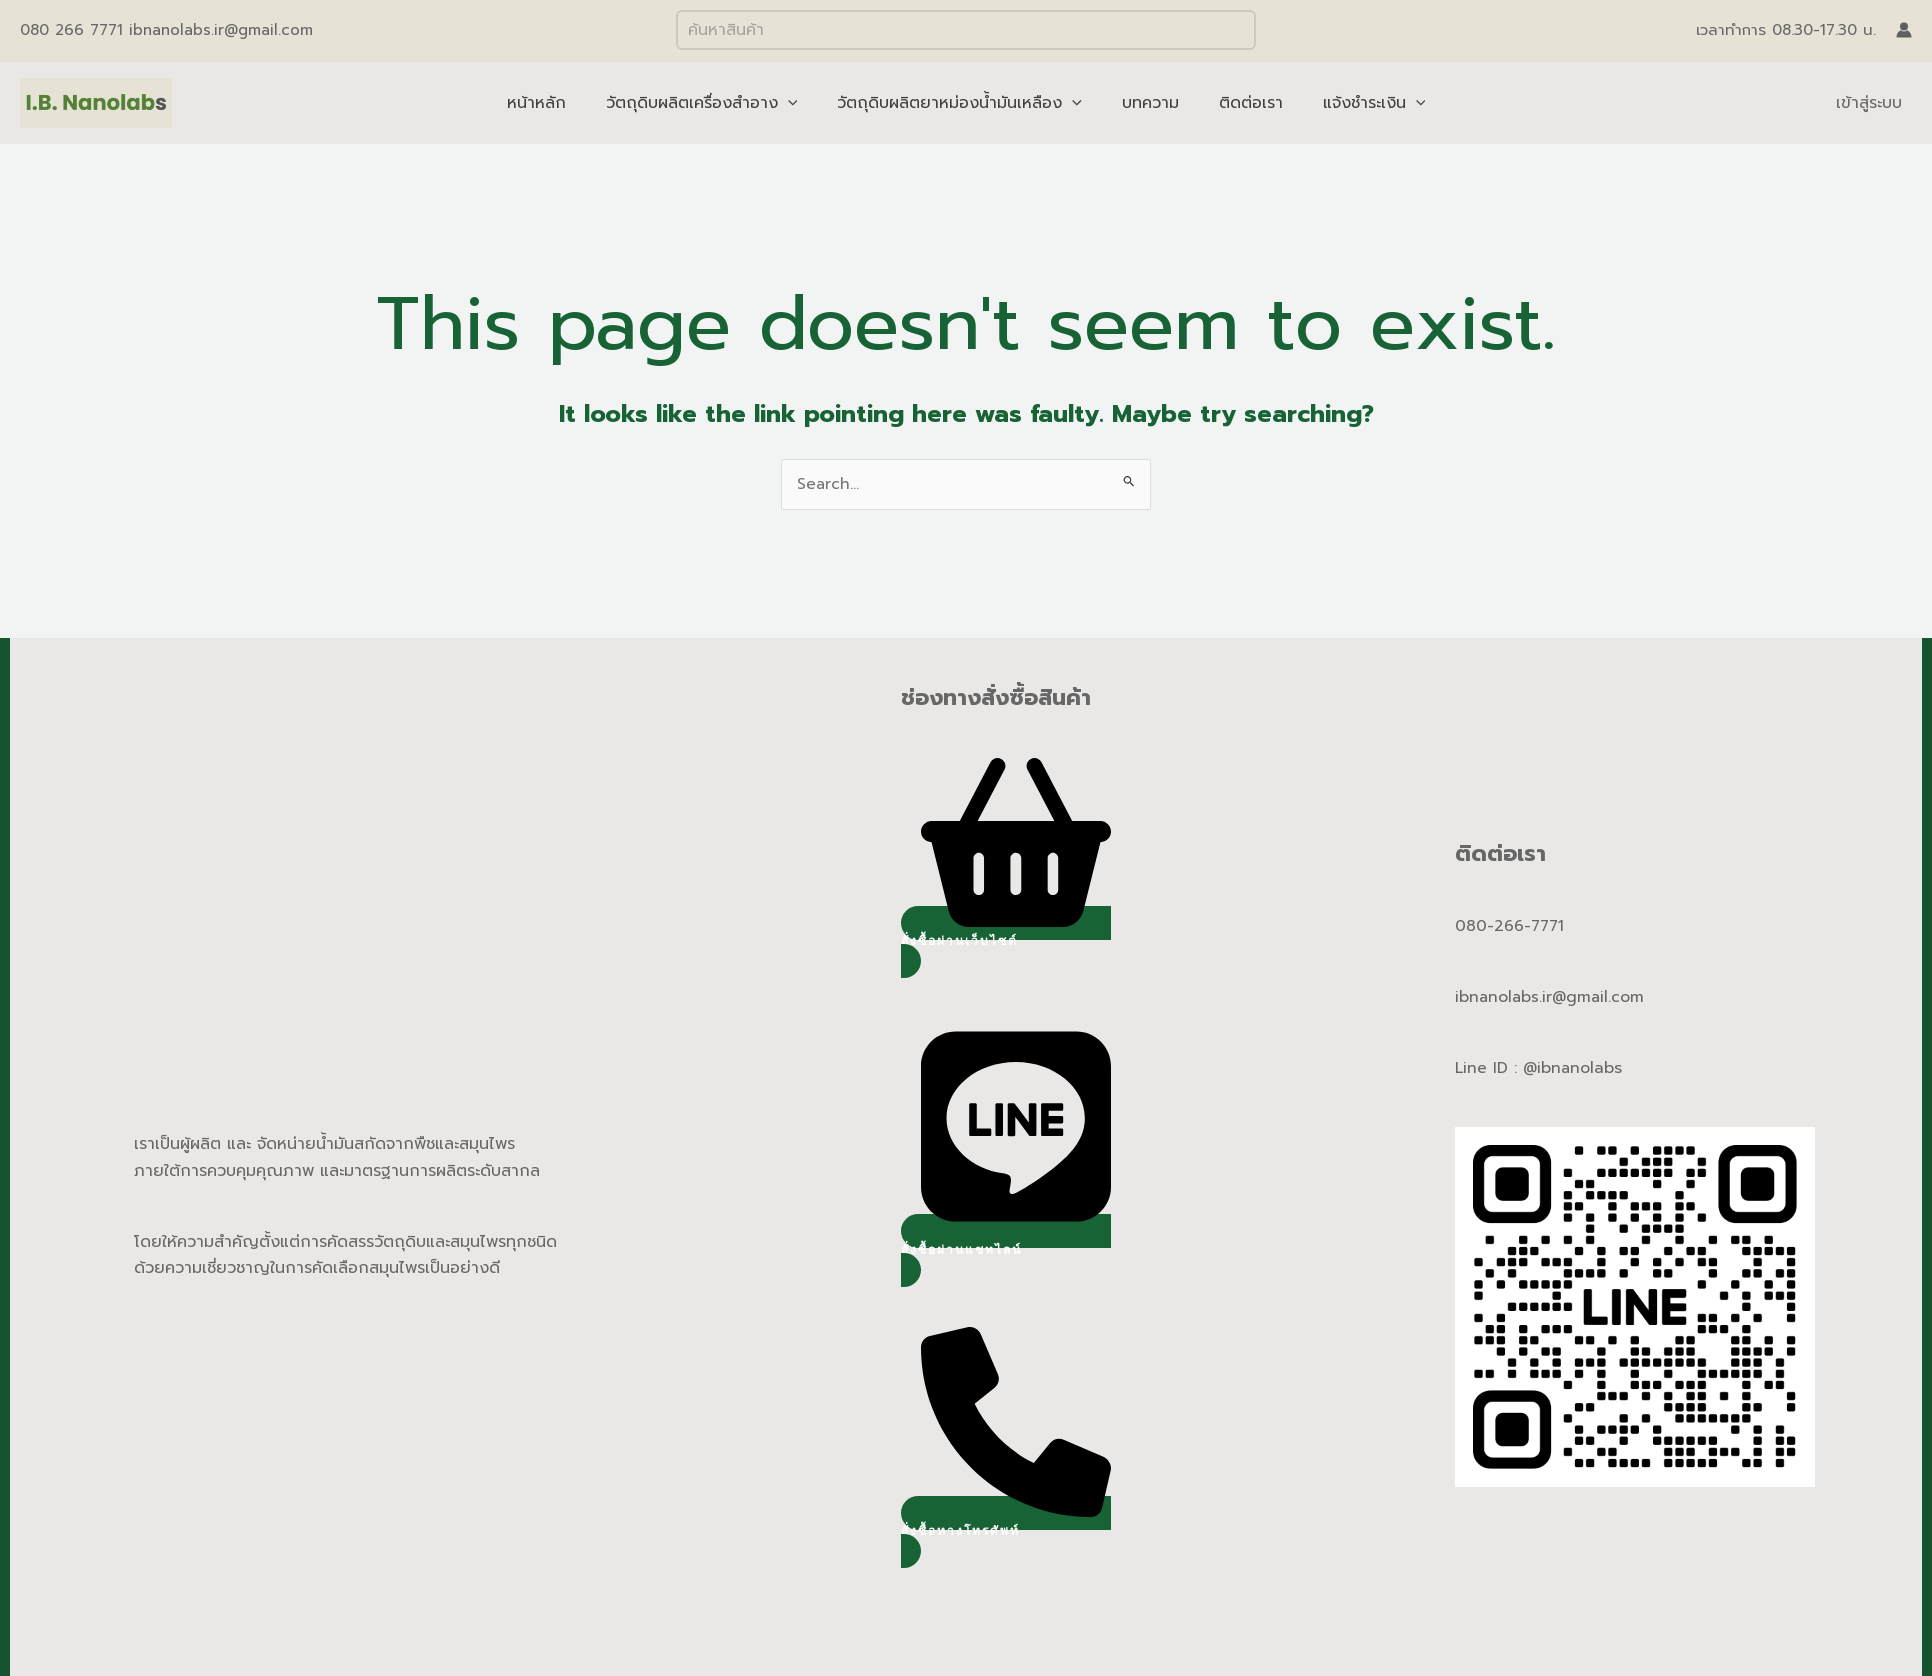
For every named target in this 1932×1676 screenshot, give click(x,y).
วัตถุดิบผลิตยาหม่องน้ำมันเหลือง (963, 103)
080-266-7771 (1511, 927)
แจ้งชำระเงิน (1354, 103)
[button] (1006, 942)
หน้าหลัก (556, 103)
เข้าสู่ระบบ (1869, 103)
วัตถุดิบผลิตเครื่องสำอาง (714, 103)
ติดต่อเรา (1239, 103)
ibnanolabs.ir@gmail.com (1551, 998)
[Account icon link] (1904, 30)
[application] (800, 103)
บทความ (1146, 103)
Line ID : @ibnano (1524, 1069)
